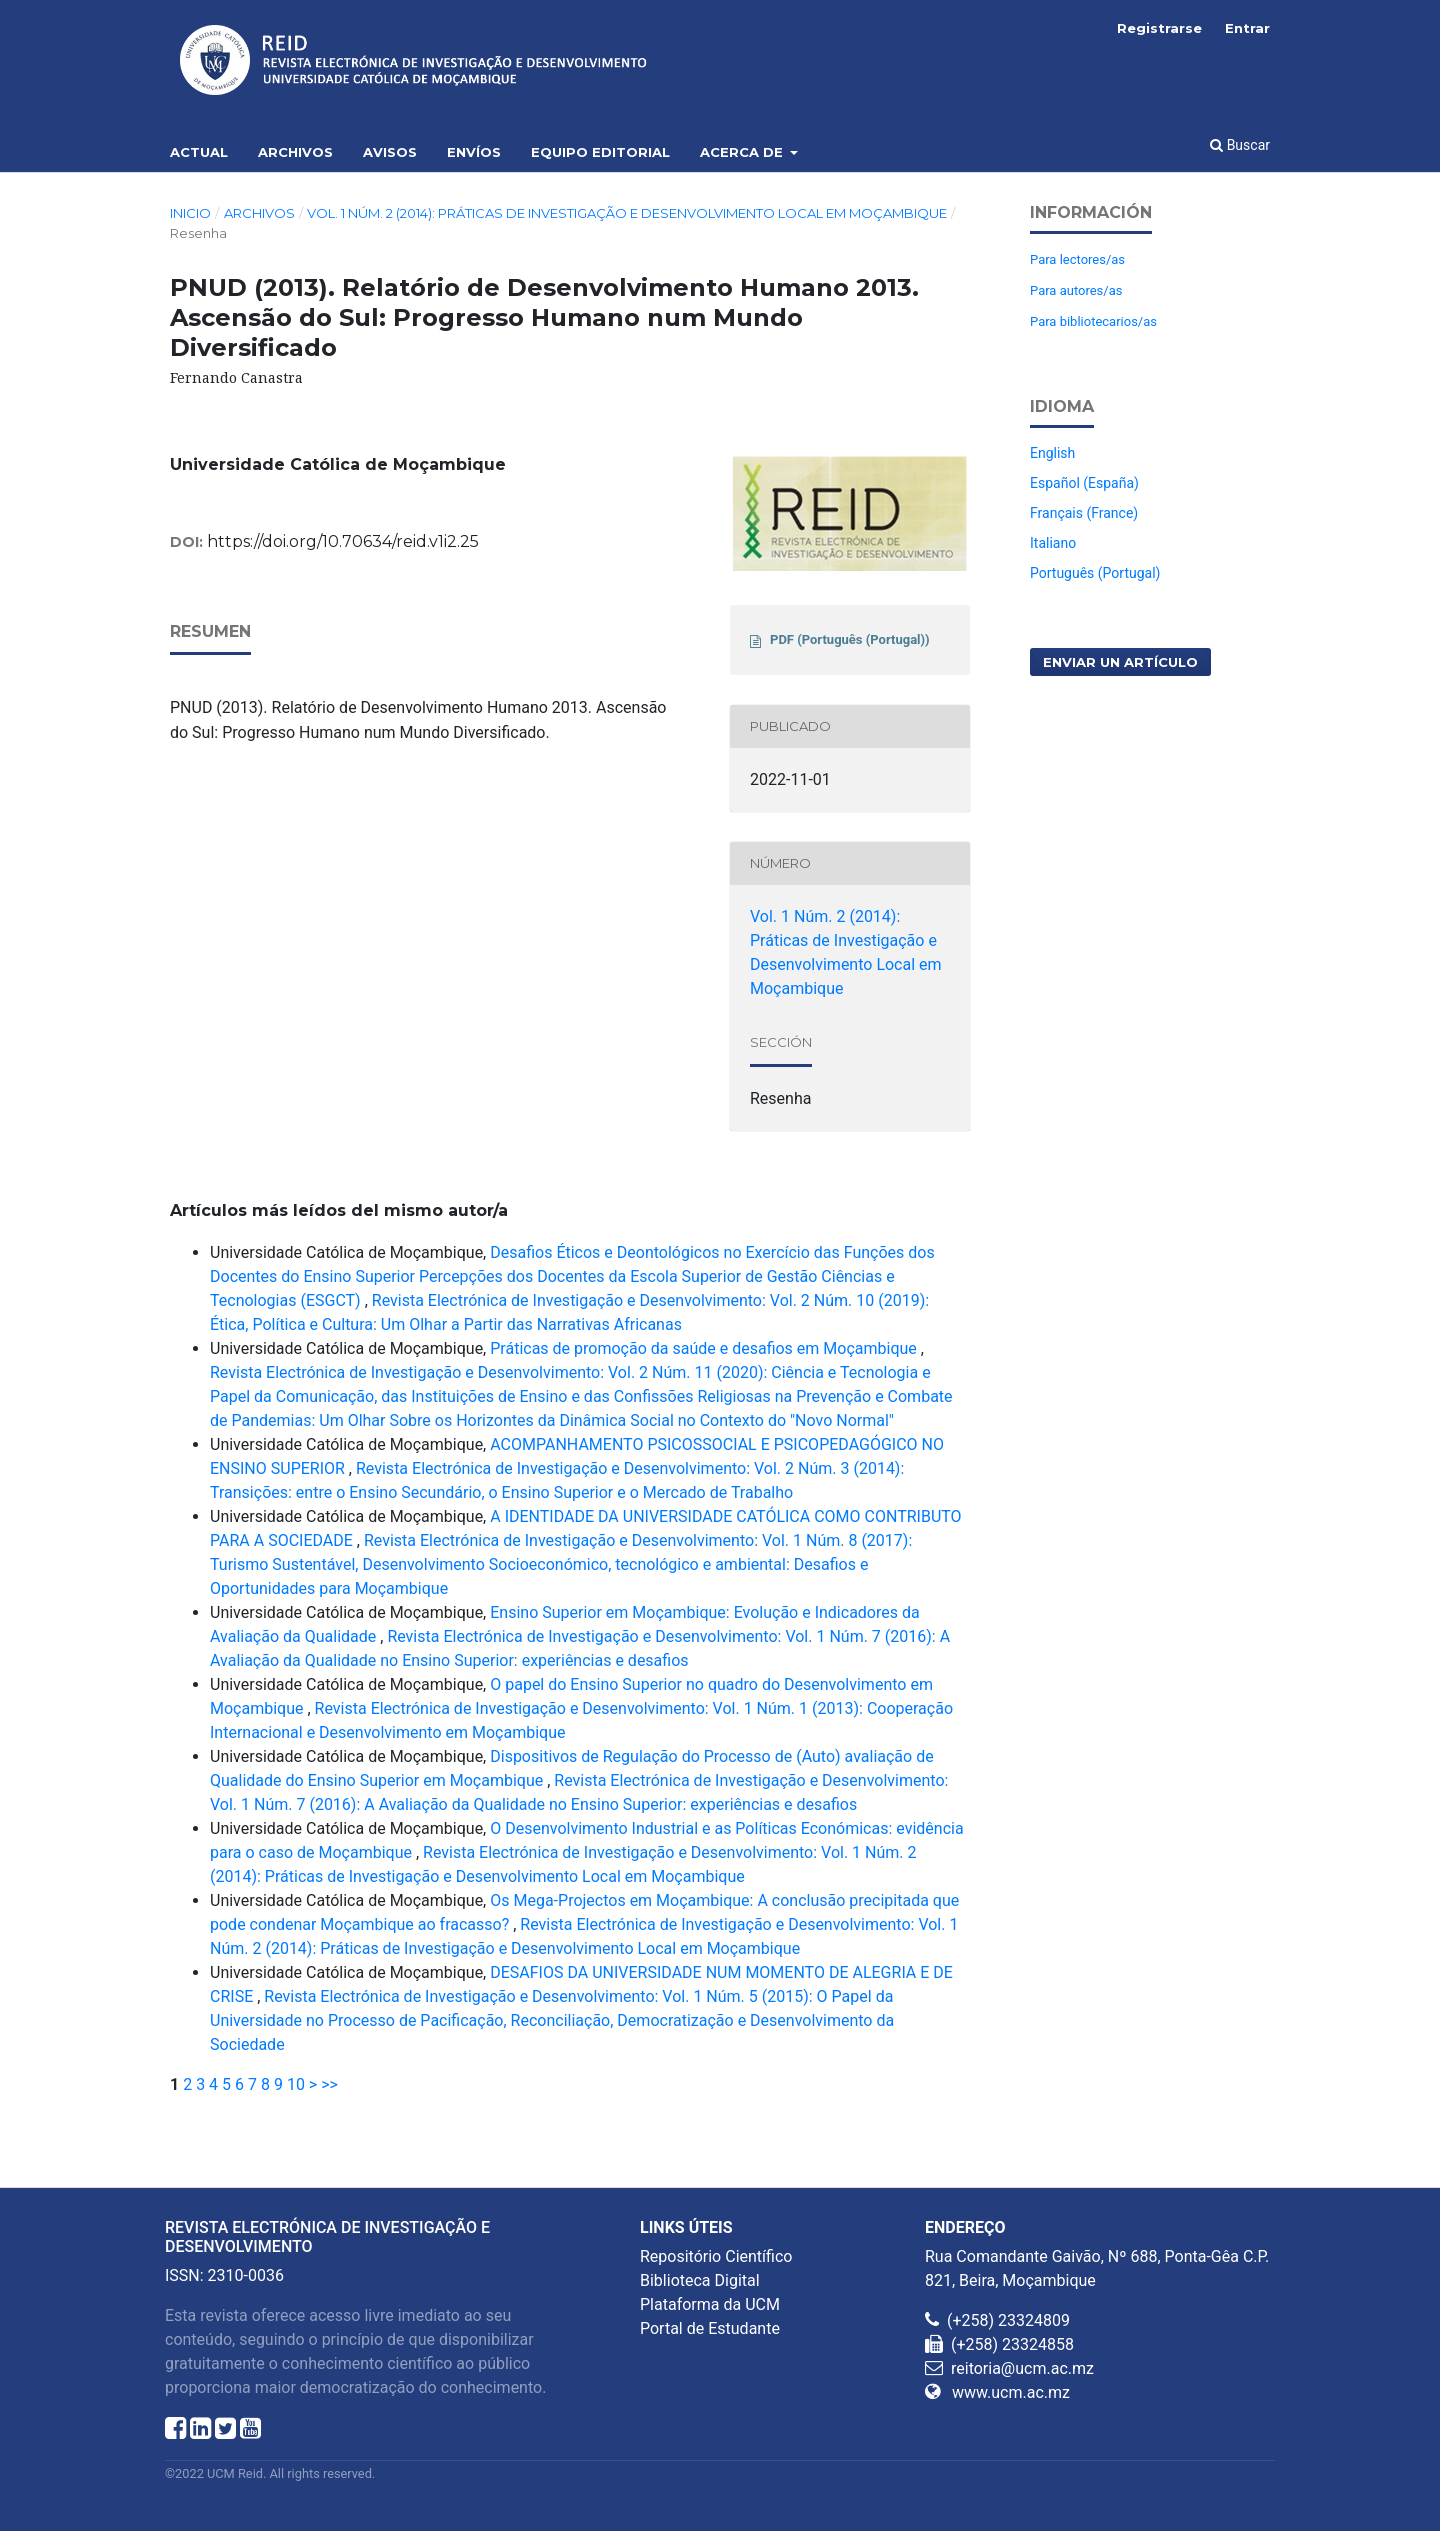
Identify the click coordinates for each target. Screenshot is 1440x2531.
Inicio (190, 213)
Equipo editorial (600, 152)
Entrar (1247, 28)
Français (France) (1084, 513)
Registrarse (1159, 28)
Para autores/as (1076, 290)
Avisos (390, 152)
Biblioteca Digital (700, 2280)
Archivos (295, 152)
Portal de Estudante (710, 2328)
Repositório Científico (716, 2256)
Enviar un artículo (1120, 662)
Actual (199, 152)
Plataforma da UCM (710, 2304)
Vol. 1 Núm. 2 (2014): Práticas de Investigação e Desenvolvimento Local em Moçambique (627, 213)
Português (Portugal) (1095, 573)
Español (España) (1084, 483)
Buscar (1240, 145)
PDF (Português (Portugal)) (850, 639)
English (1052, 453)
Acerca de (743, 152)
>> (329, 2084)
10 (296, 2084)
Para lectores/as (1077, 259)
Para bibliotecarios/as (1093, 321)
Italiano (1053, 543)
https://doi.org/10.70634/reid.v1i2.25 (343, 541)
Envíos (474, 152)
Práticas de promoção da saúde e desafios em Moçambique (705, 1348)
